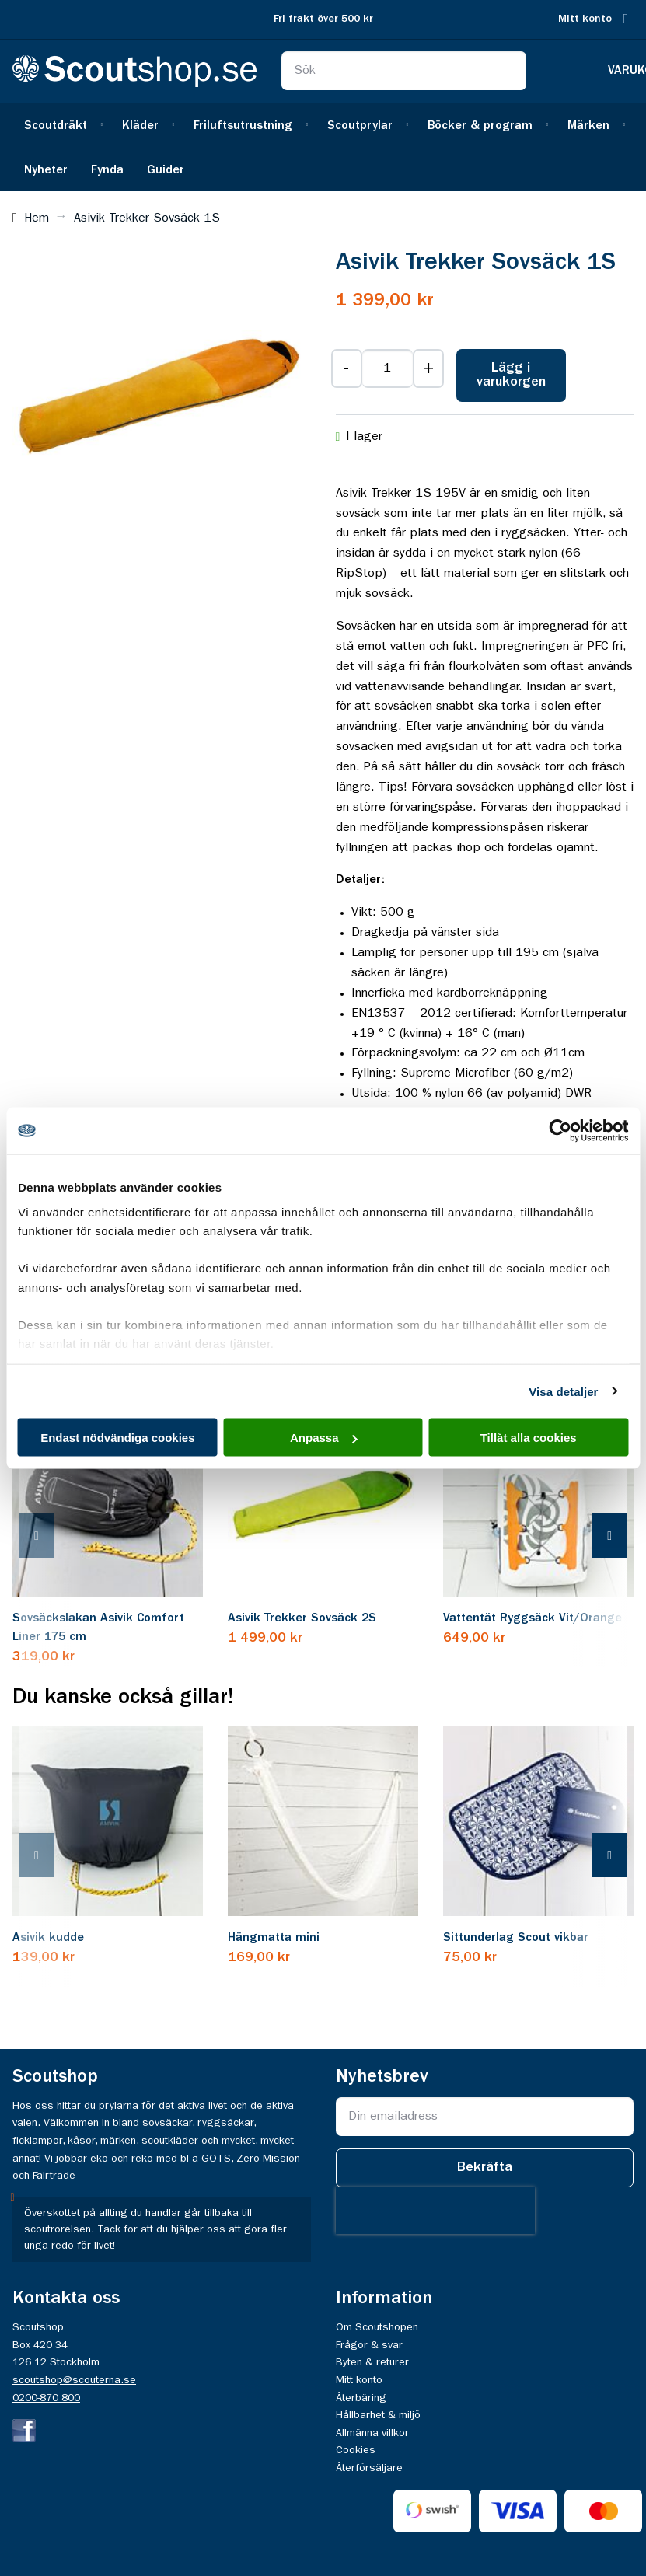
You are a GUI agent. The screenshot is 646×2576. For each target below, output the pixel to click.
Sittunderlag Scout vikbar (515, 1937)
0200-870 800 (46, 2398)
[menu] (323, 147)
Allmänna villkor (372, 2433)
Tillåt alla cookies (528, 1437)
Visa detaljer (563, 1391)
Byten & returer (372, 2362)
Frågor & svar (369, 2345)
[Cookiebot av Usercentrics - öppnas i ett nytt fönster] (560, 1131)
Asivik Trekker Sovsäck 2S (302, 1618)
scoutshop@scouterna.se (74, 2380)
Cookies (355, 2450)
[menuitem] (61, 125)
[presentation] (52, 1536)
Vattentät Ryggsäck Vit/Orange (532, 1618)
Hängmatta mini (274, 1937)
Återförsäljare (369, 2468)
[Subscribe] (485, 2167)
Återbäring (361, 2398)
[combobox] (403, 70)
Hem (36, 218)
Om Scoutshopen (377, 2327)
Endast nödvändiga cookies (117, 1437)
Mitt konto (585, 19)
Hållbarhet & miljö (378, 2415)
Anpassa (324, 1437)
